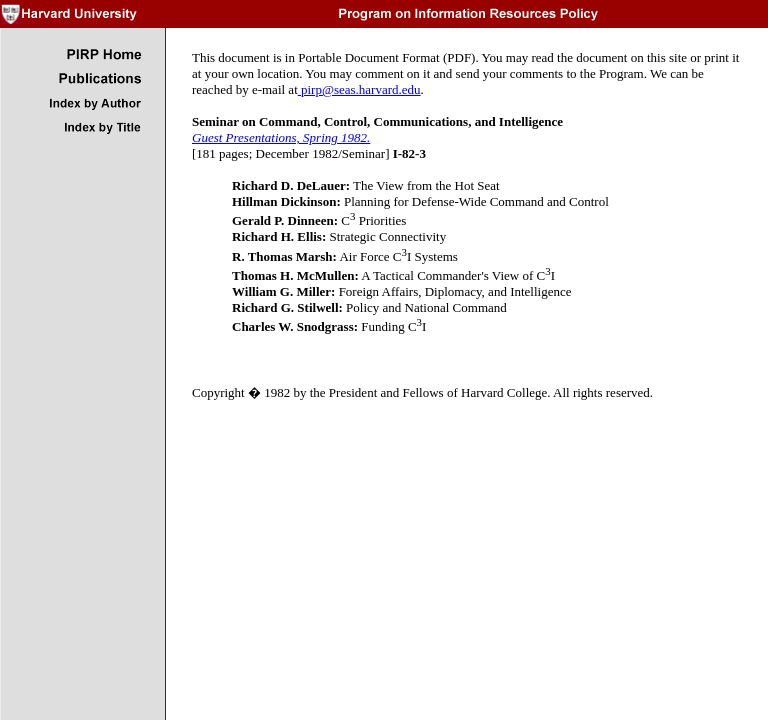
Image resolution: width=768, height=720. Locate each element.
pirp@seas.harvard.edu (359, 89)
